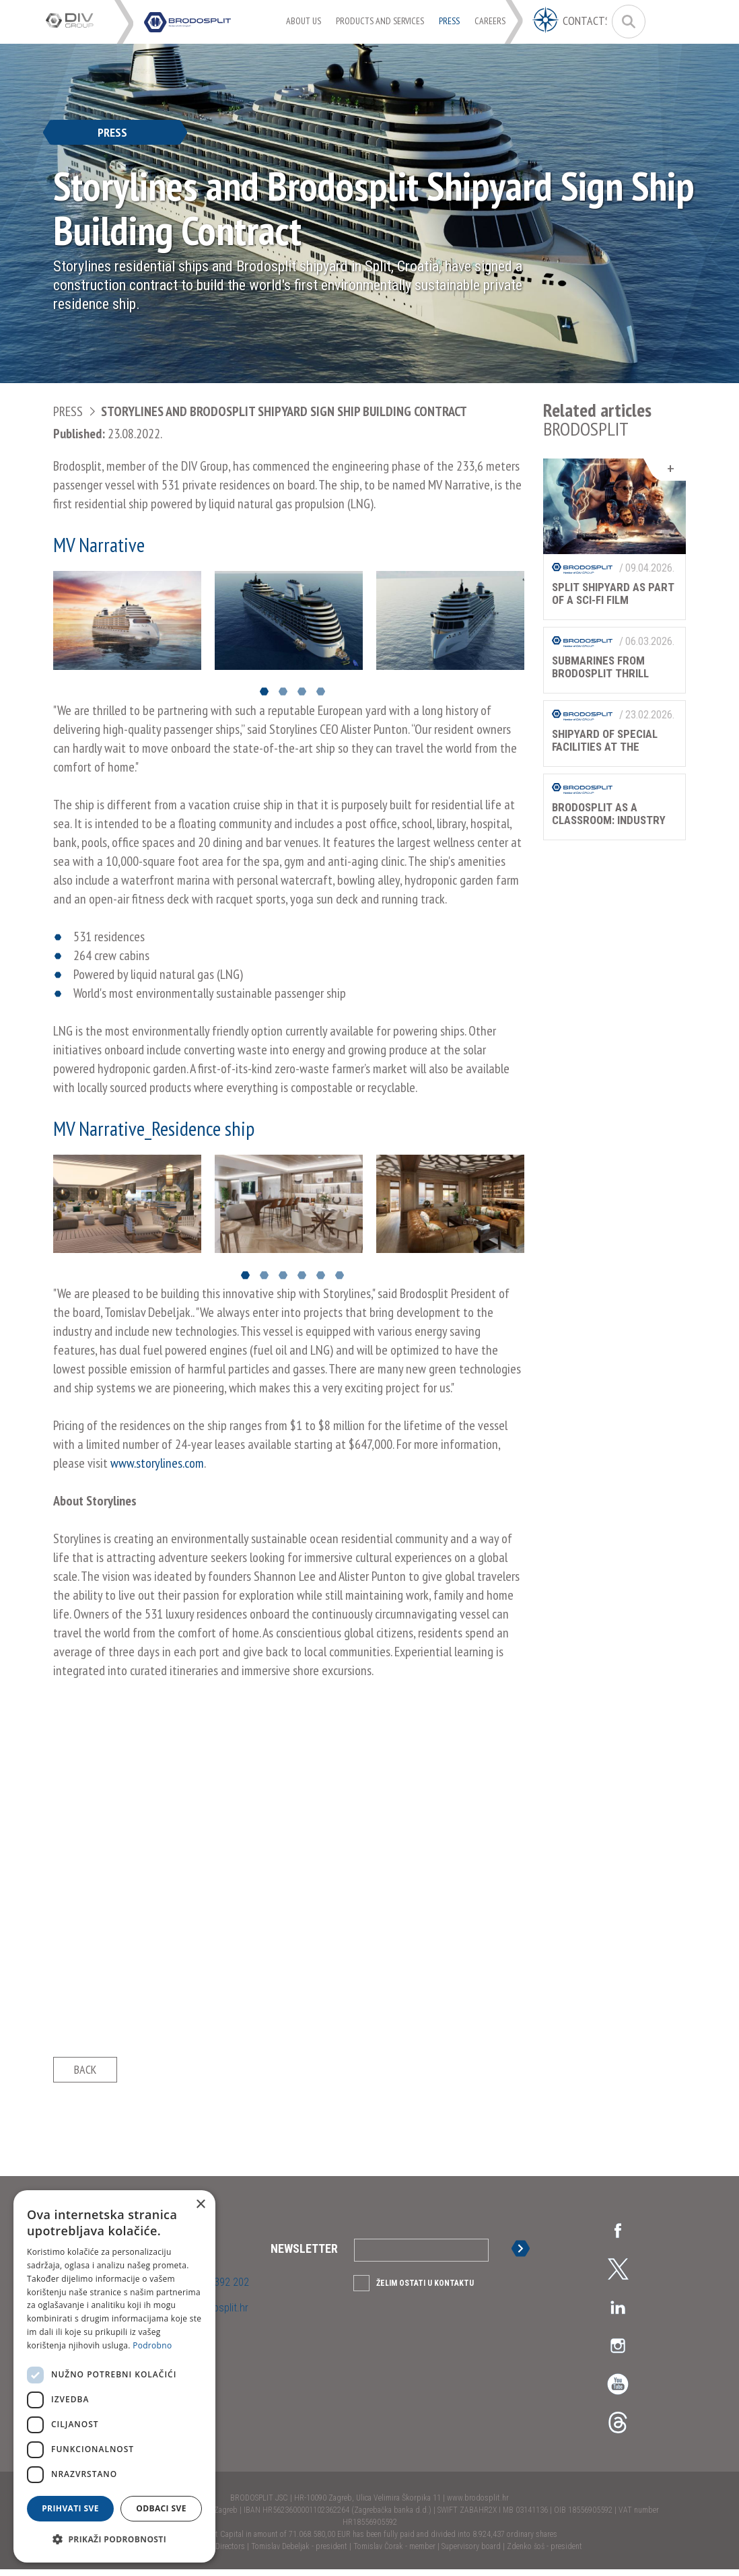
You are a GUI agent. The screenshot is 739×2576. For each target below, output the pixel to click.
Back (85, 2072)
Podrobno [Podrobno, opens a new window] (152, 2345)
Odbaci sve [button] (161, 2508)
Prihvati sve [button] (70, 2508)
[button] (114, 2539)
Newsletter (304, 2255)
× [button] (200, 2205)
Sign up (523, 2255)
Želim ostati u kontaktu (425, 2290)
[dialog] (114, 2376)
